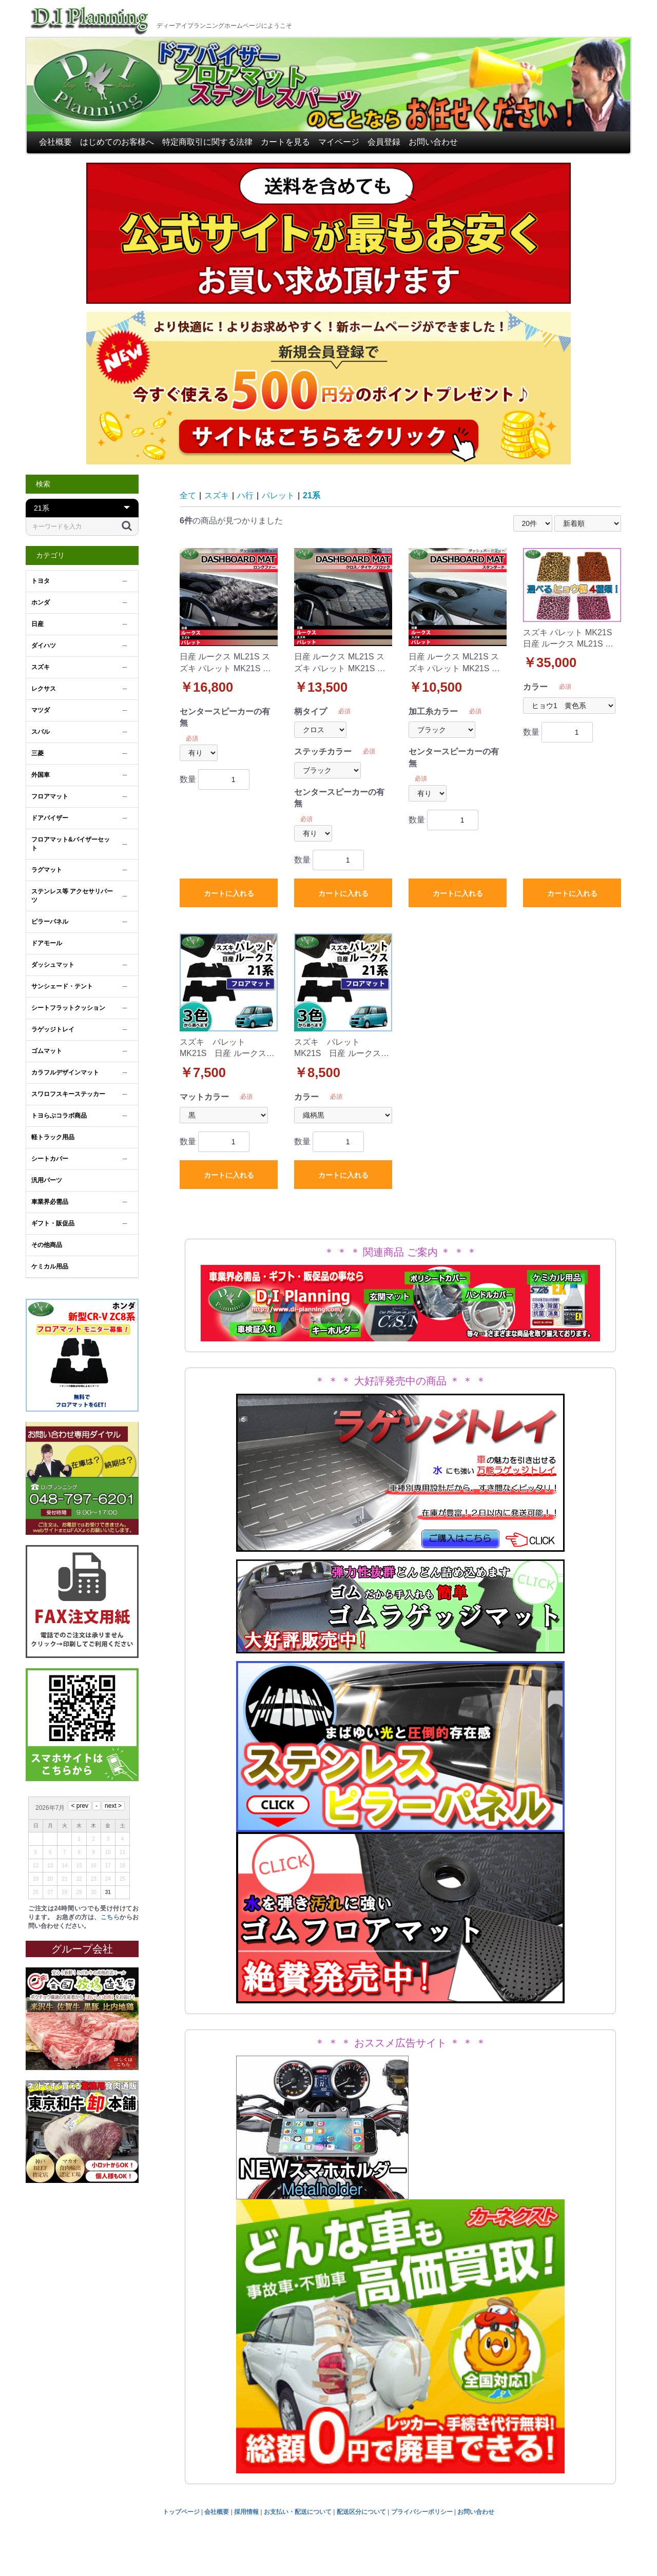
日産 (37, 624)
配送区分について (361, 2511)
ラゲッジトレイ (52, 1029)
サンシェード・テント (62, 986)
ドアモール (46, 943)
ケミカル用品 (49, 1266)
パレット (278, 495)
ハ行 (245, 495)
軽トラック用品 (52, 1137)
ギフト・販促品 (52, 1223)
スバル (40, 731)
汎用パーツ (46, 1180)
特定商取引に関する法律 (207, 142)
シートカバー (49, 1158)
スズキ (40, 667)
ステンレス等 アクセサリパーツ (72, 896)
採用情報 (246, 2511)
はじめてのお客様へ (117, 142)
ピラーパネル (49, 921)
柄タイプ (310, 711)
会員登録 (384, 142)
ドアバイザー (49, 818)
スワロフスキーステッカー (68, 1094)
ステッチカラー (323, 751)
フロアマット (49, 796)
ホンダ (40, 602)
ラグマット (46, 869)
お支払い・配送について (298, 2511)
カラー (535, 686)
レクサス (43, 688)
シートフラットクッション (68, 1007)
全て (188, 495)
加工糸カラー (433, 711)
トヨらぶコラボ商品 (59, 1115)
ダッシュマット (52, 964)
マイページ (338, 142)
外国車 (40, 774)
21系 (311, 495)
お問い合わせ (433, 142)
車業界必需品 (49, 1201)
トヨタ (40, 580)
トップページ (181, 2511)
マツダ (40, 710)
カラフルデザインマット (65, 1072)
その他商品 (46, 1244)
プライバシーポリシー (422, 2511)
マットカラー (204, 1096)
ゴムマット (46, 1051)
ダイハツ (43, 645)
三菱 (37, 753)
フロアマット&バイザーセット (70, 844)
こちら (110, 1917)
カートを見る (285, 142)
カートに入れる (229, 893)
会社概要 (55, 142)
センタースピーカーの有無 (225, 717)
